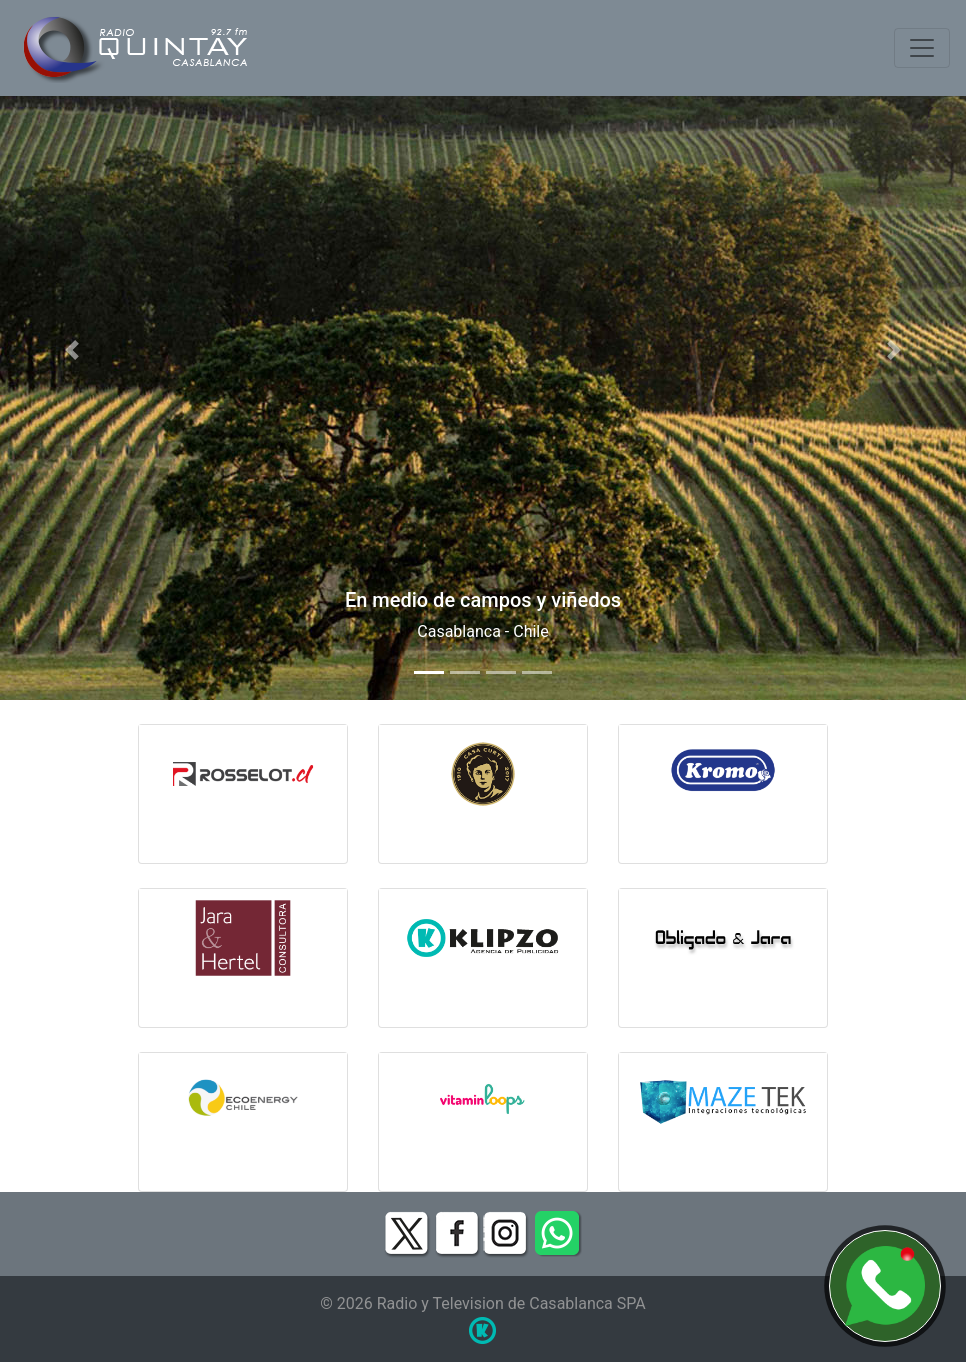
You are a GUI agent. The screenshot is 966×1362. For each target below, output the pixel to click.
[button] (72, 350)
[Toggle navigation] (922, 48)
